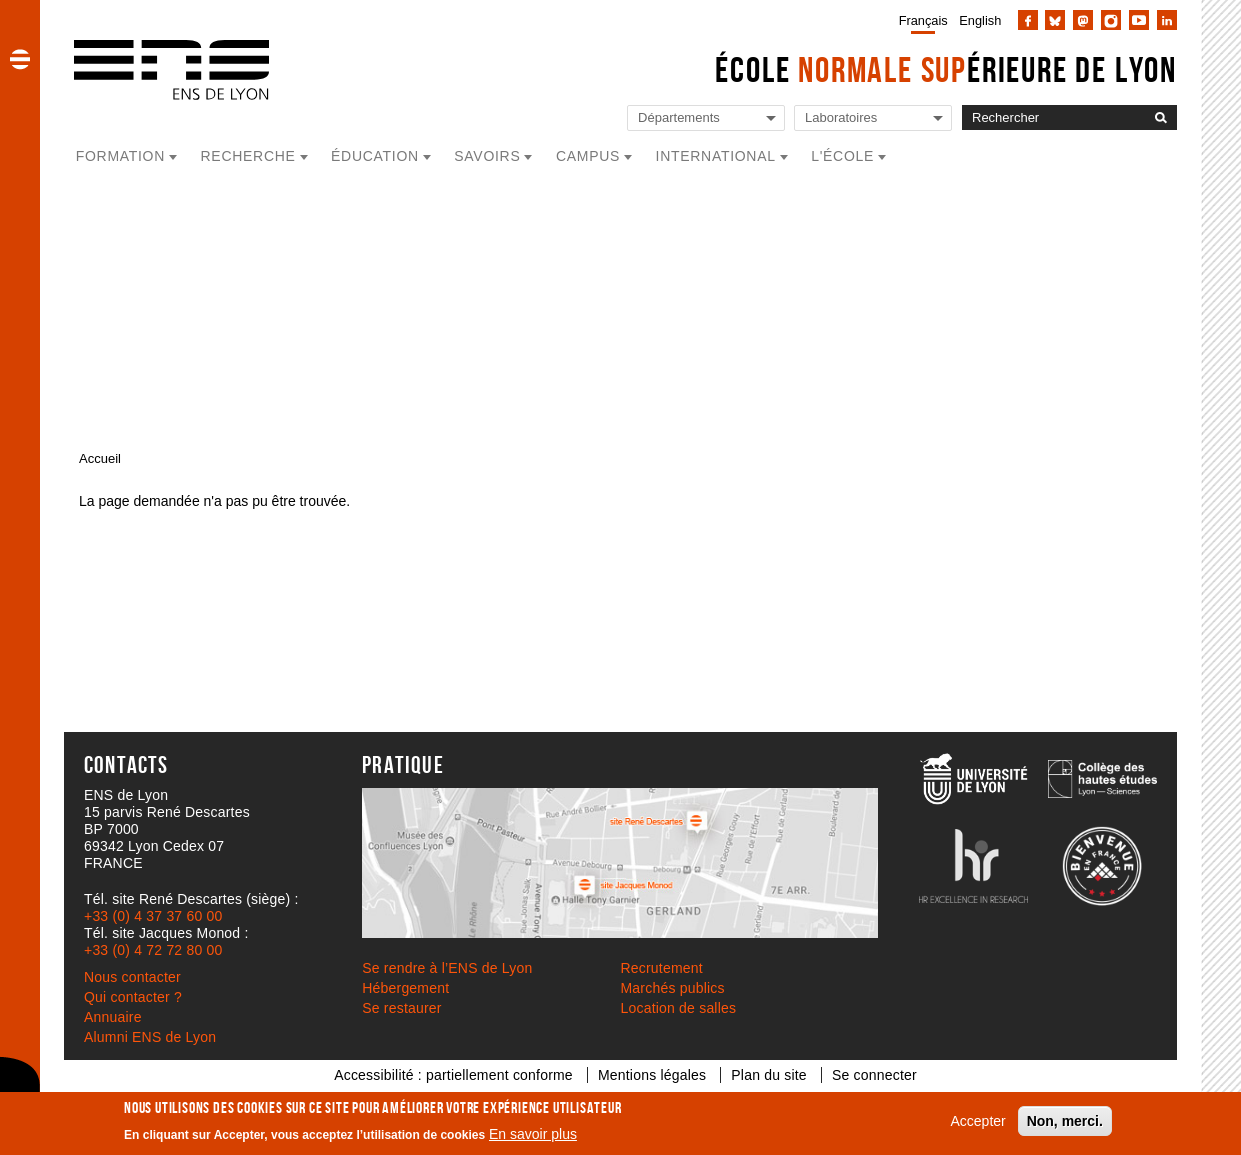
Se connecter (874, 1075)
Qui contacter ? (133, 997)
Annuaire (113, 1017)
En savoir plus (533, 1134)
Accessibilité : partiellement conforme (453, 1075)
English (980, 20)
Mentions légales (652, 1075)
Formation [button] (120, 156)
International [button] (716, 156)
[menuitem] (919, 20)
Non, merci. (1065, 1121)
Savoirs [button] (487, 156)
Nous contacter (132, 977)
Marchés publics (673, 988)
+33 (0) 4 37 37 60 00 (153, 916)
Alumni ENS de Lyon (150, 1037)
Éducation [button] (375, 156)
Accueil (100, 458)
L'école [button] (842, 156)
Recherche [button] (248, 156)
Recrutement (662, 968)
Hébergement (405, 988)
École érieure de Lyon (946, 69)
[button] (20, 59)
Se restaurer (401, 1008)
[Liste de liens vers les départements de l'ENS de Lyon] (706, 118)
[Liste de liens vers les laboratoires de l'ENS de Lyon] (873, 118)
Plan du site (769, 1075)
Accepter (978, 1121)
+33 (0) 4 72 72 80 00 (153, 950)
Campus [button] (588, 156)
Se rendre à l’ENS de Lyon (447, 968)
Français (923, 20)
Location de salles (679, 1008)
